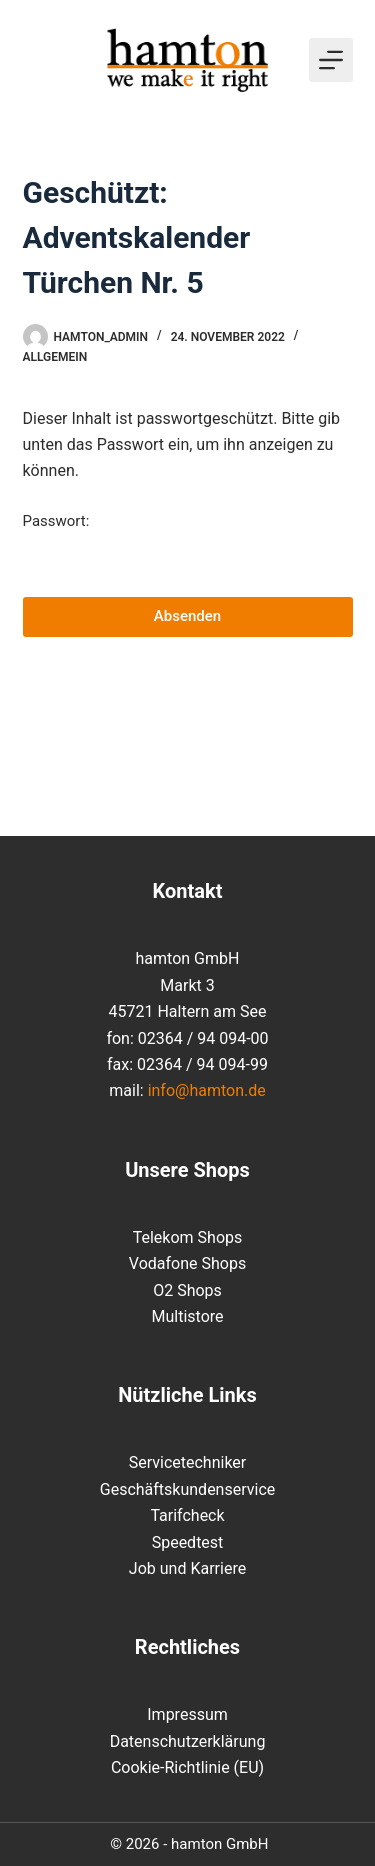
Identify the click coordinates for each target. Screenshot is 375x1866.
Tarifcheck (187, 1515)
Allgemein (55, 357)
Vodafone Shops (187, 1263)
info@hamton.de (207, 1090)
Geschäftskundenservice (188, 1489)
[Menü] (331, 60)
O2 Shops (187, 1290)
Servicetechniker (188, 1462)
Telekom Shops (188, 1237)
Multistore (187, 1316)
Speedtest (188, 1542)
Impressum (187, 1714)
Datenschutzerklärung (188, 1741)
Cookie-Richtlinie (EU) (187, 1767)
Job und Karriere (187, 1568)
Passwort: (188, 547)
